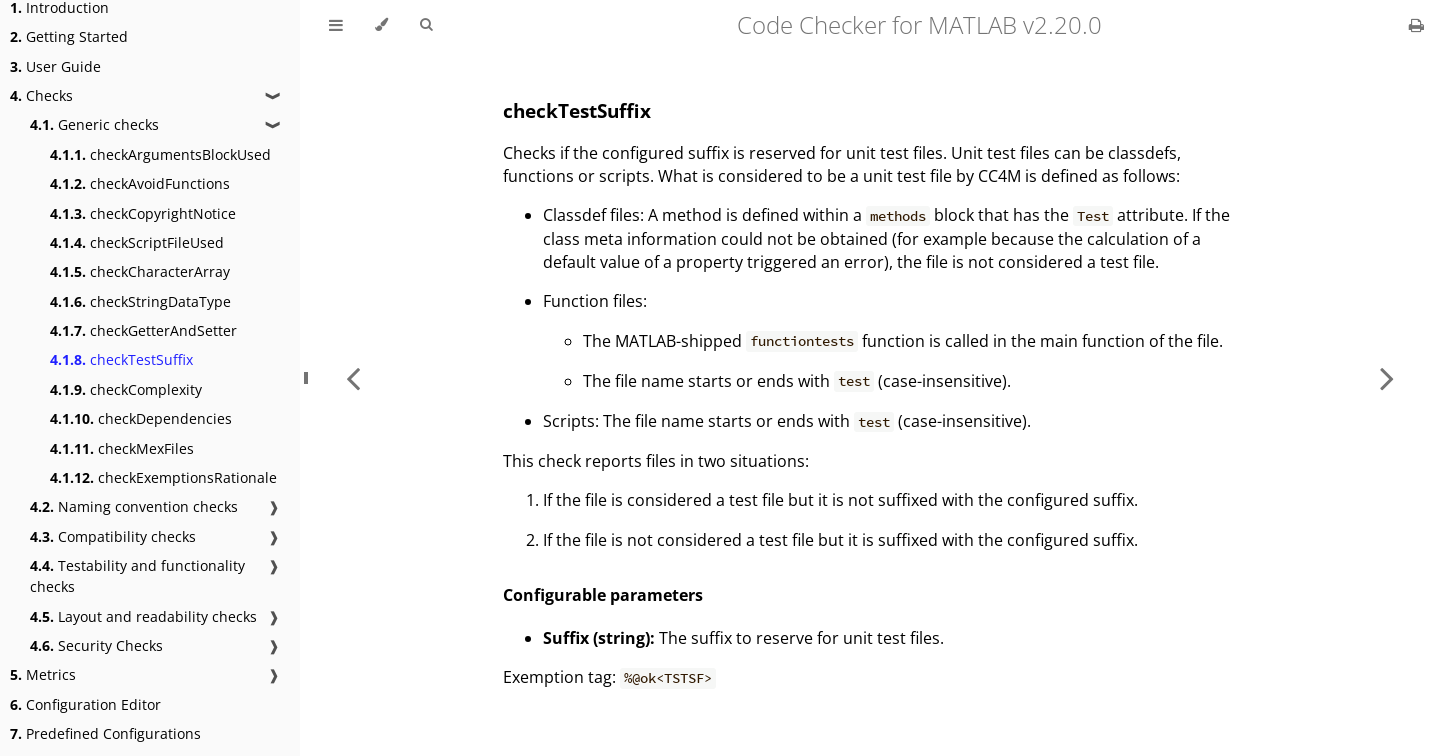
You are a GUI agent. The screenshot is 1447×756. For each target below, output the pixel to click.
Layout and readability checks (143, 616)
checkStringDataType (140, 301)
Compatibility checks (113, 536)
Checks (41, 95)
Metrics (43, 674)
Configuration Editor (85, 704)
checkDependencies (141, 418)
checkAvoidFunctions (140, 183)
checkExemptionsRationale (163, 477)
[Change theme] (381, 25)
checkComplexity (126, 389)
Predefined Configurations (105, 733)
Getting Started (69, 36)
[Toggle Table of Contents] (336, 25)
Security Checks (96, 645)
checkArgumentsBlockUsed (160, 154)
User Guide (55, 66)
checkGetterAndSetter (143, 330)
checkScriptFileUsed (137, 242)
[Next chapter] (1387, 378)
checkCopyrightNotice (143, 213)
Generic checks (94, 124)
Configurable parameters (603, 595)
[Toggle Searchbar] (426, 25)
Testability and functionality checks (137, 576)
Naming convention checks (134, 506)
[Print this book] (1416, 25)
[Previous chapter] (353, 378)
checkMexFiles (122, 448)
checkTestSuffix (121, 359)
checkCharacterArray (140, 271)
